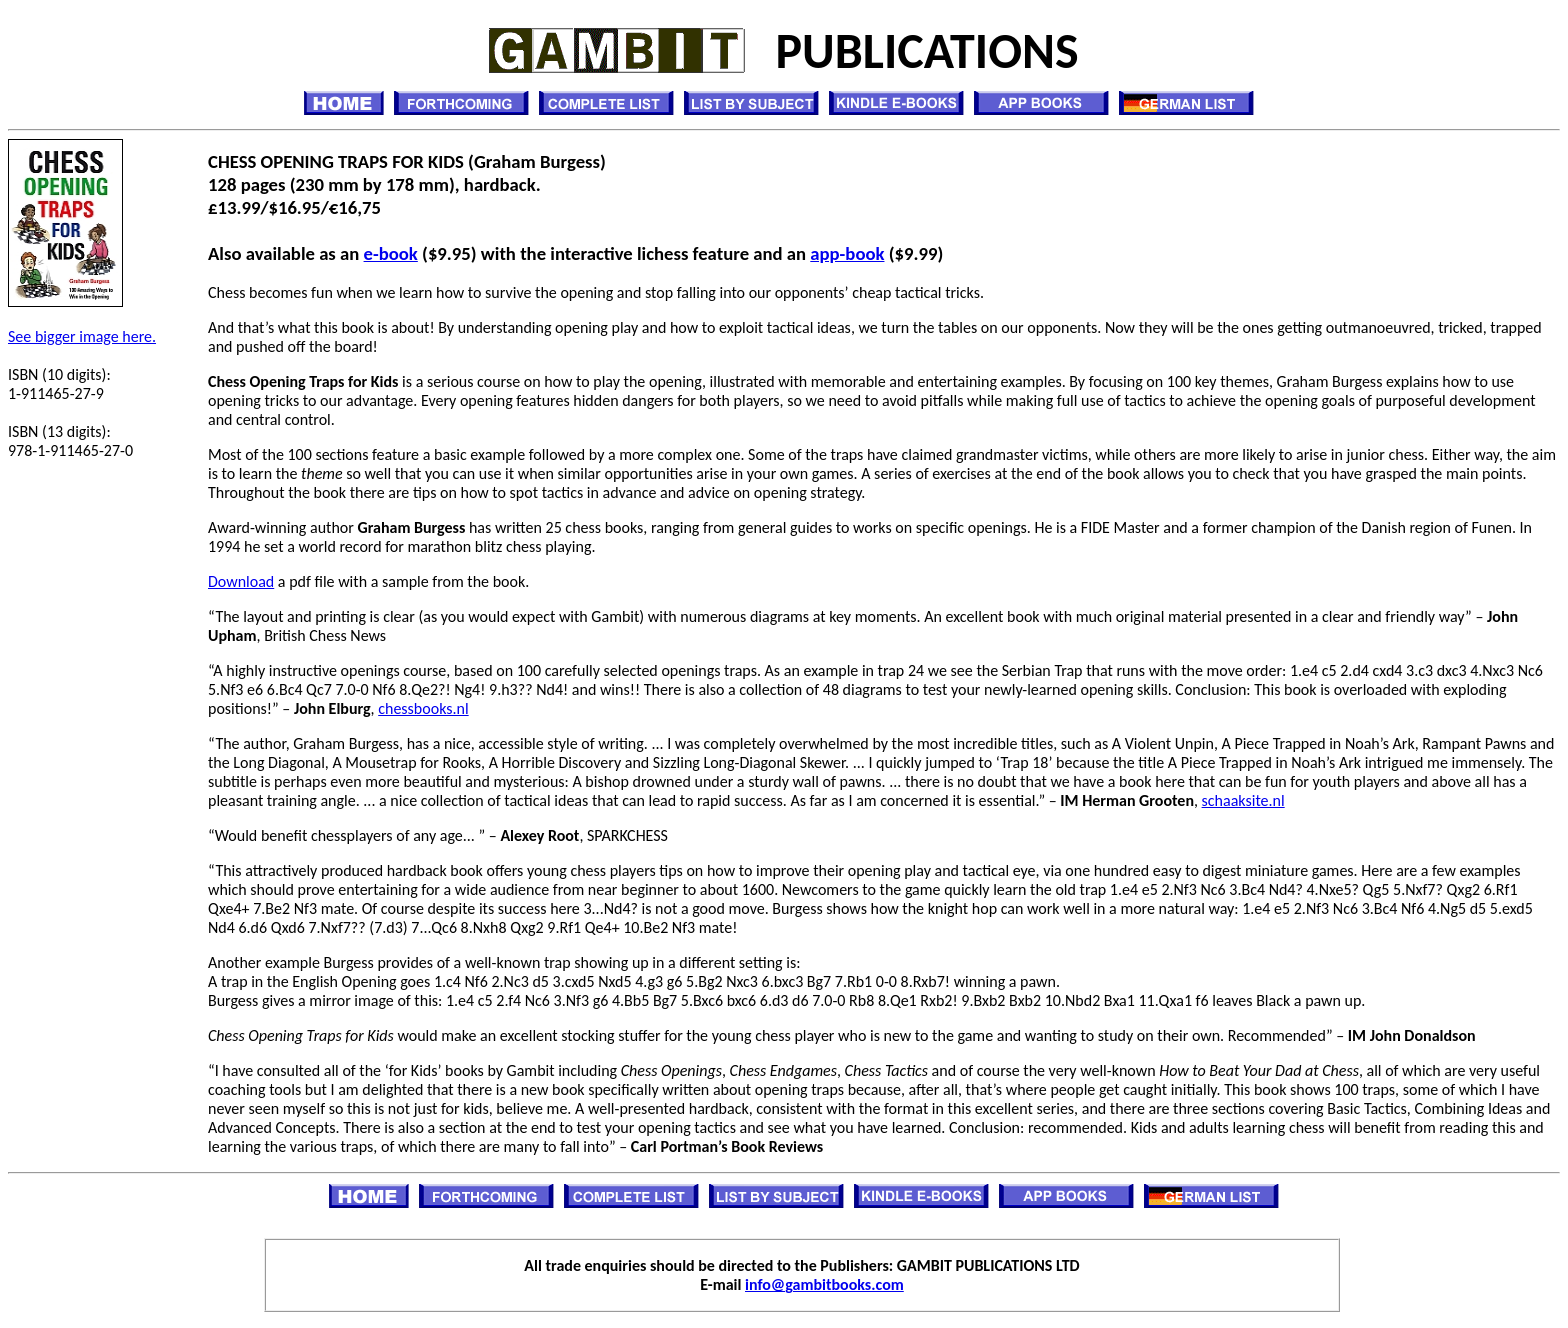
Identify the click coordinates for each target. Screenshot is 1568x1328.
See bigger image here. (82, 336)
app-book (847, 253)
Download (241, 581)
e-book (391, 253)
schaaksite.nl (1243, 800)
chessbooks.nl (423, 708)
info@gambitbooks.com (824, 1284)
